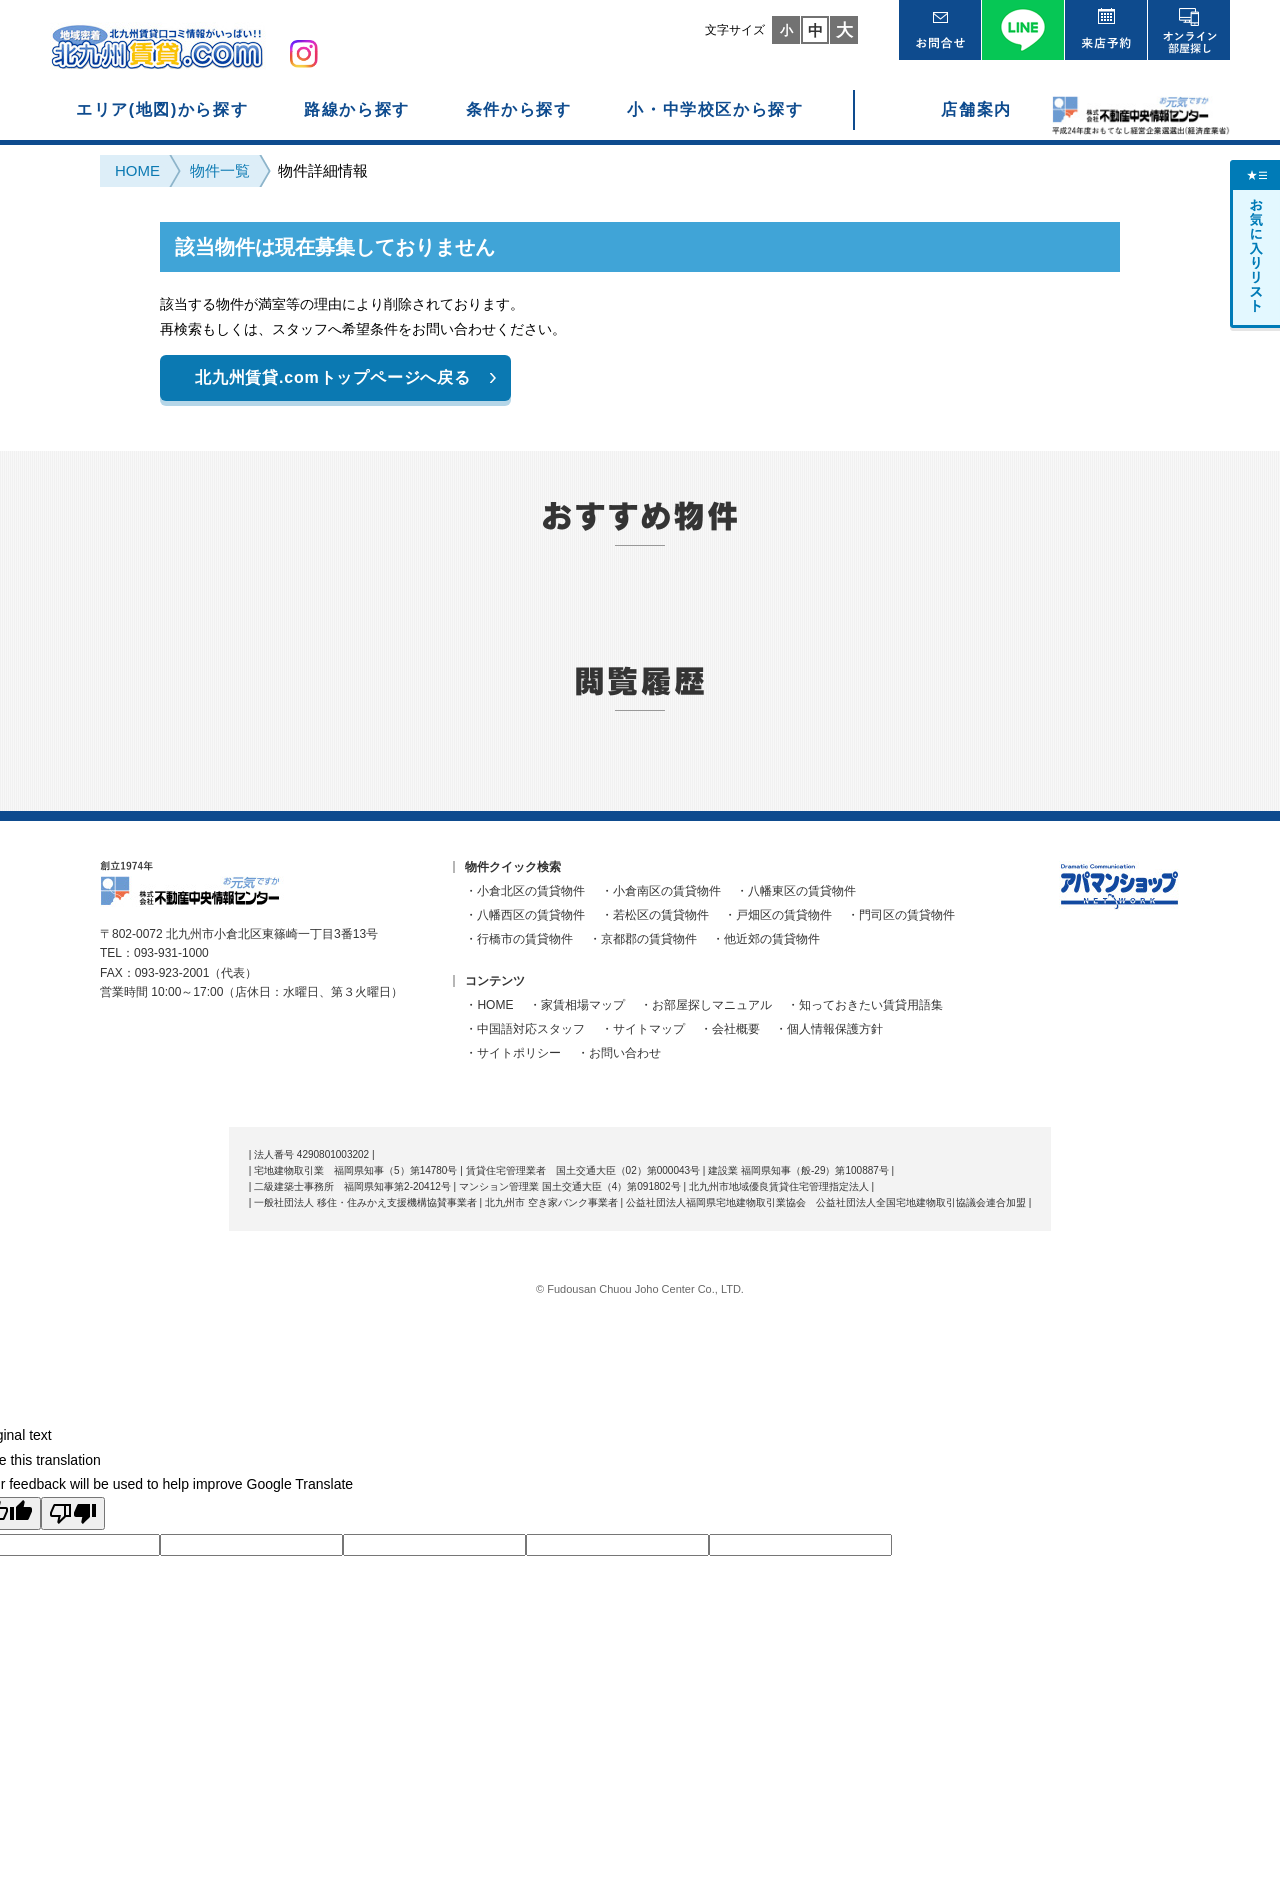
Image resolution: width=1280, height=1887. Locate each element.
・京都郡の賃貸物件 (643, 939)
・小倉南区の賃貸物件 (661, 891)
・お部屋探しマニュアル (706, 1005)
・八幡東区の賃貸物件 (796, 891)
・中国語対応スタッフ (525, 1029)
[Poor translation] (73, 1513)
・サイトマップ (643, 1029)
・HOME (489, 1005)
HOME (137, 170)
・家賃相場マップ (577, 1005)
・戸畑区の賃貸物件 (778, 915)
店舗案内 (976, 109)
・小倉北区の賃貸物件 (525, 891)
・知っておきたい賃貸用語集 (865, 1005)
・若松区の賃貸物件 (655, 915)
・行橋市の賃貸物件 (519, 939)
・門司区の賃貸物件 (901, 915)
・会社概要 (730, 1029)
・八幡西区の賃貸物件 (525, 915)
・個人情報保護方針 (829, 1029)
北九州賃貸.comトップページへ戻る (333, 377)
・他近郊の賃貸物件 (766, 939)
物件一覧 (220, 170)
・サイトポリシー (513, 1053)
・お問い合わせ (619, 1053)
